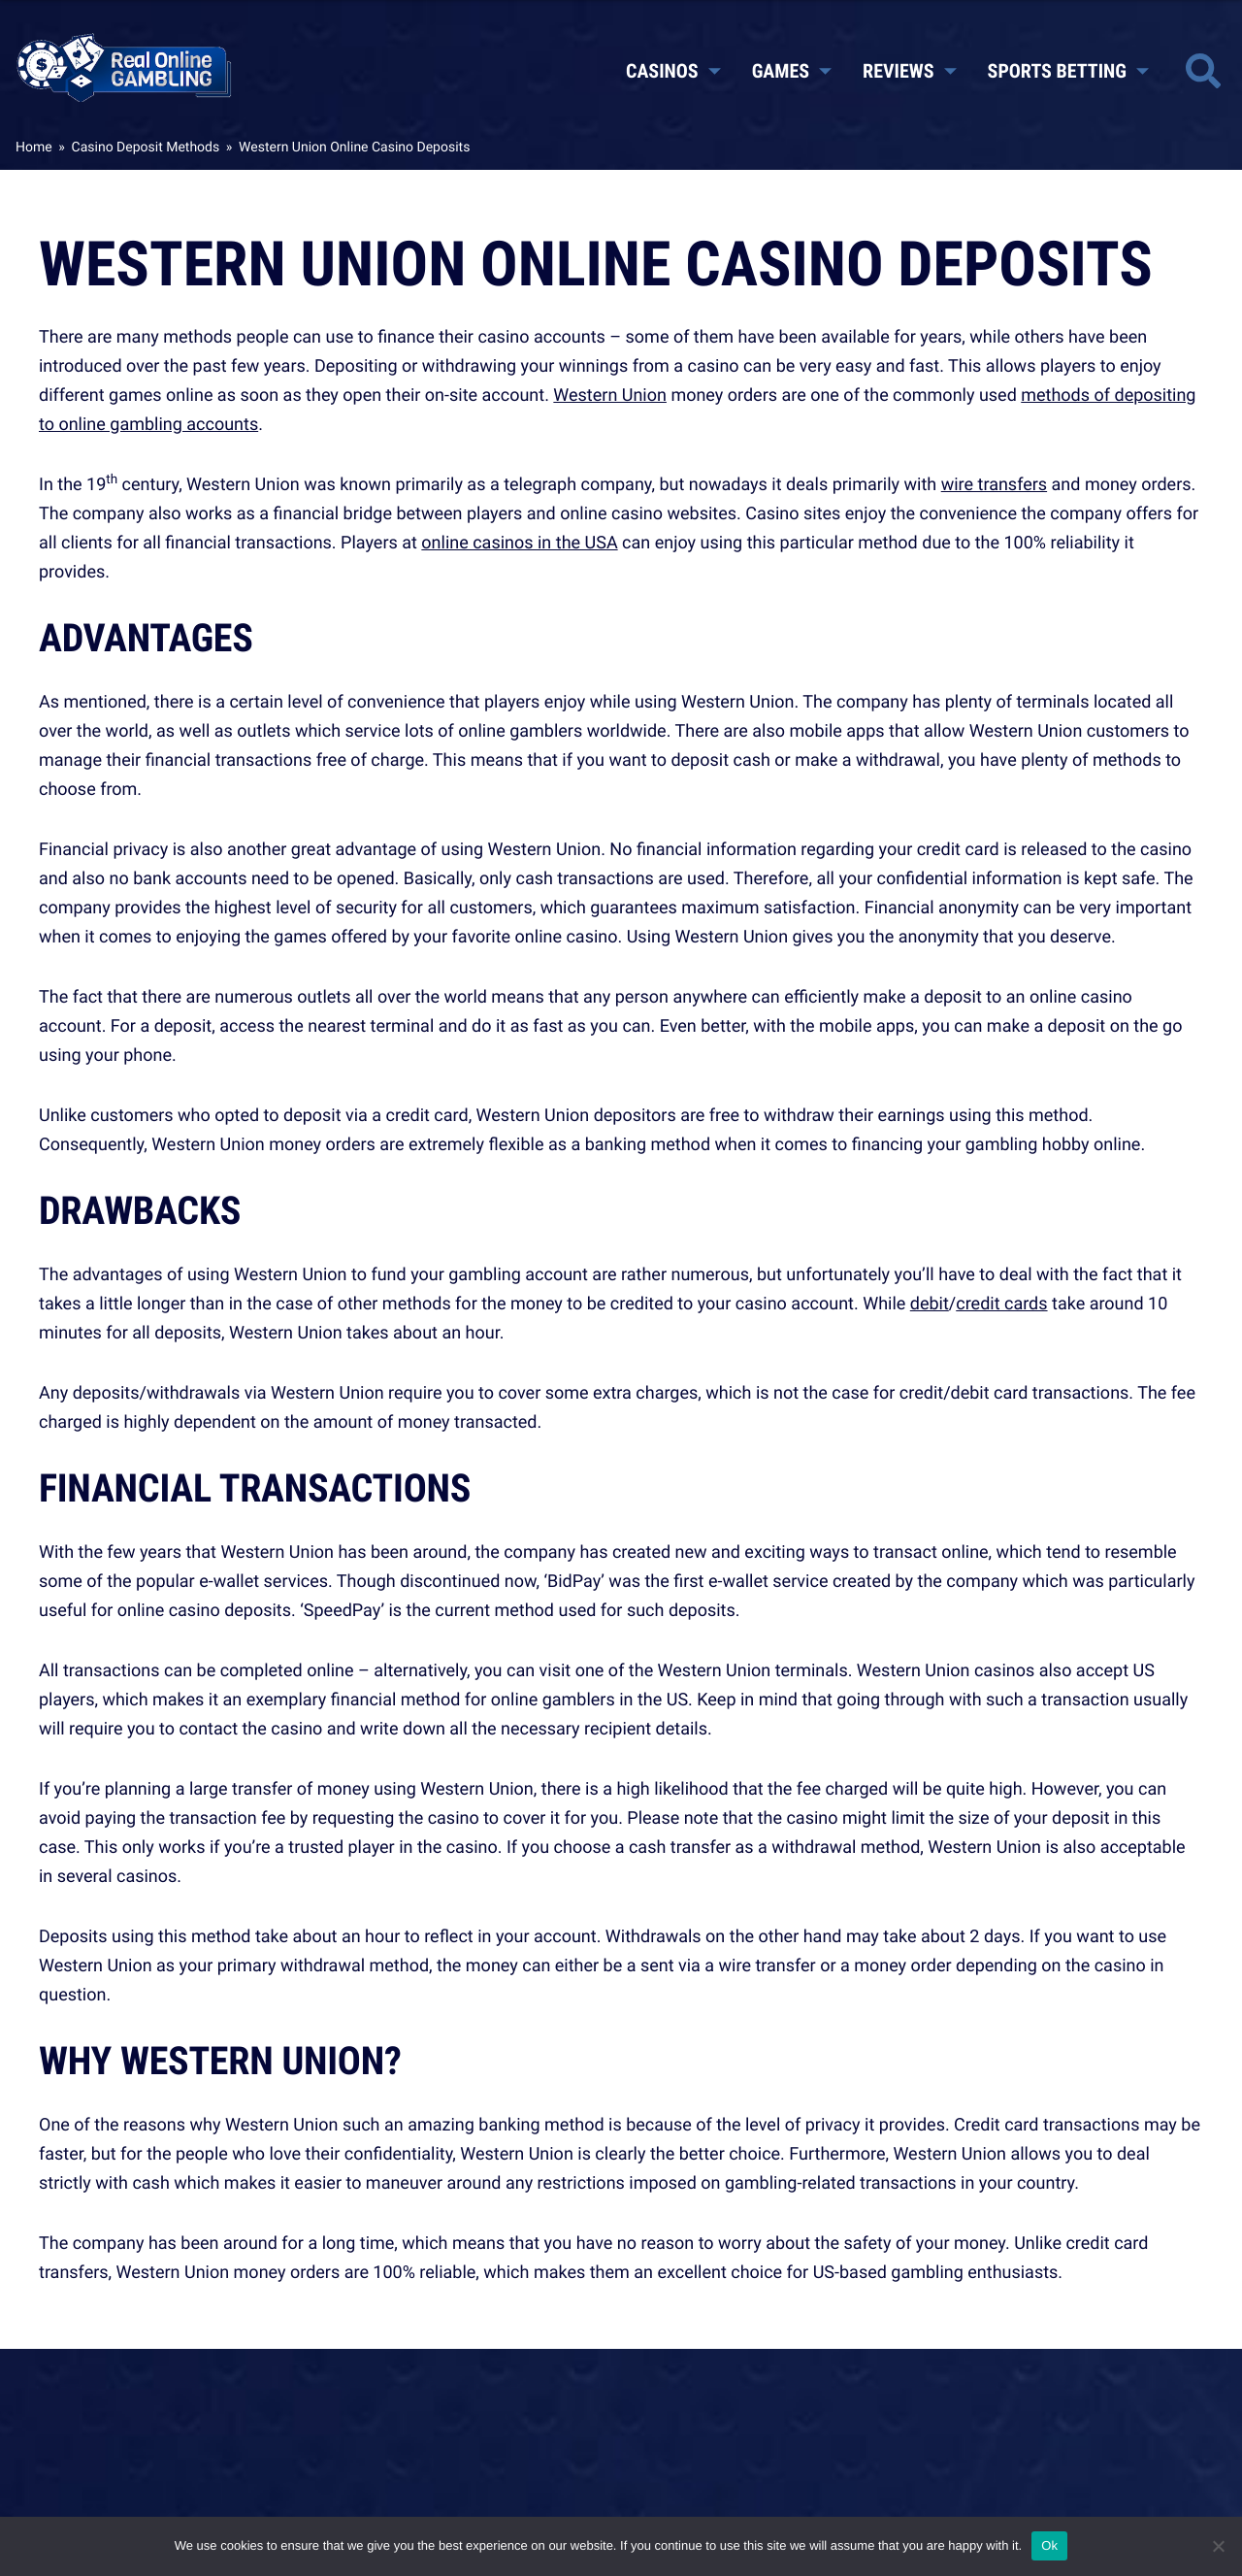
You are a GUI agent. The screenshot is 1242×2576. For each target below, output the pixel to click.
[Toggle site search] (1203, 70)
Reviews (909, 70)
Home (34, 147)
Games (792, 70)
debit (929, 1303)
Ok (1049, 2545)
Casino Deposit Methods (146, 147)
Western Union (610, 395)
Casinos (673, 70)
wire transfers (994, 484)
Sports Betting (1068, 70)
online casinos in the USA (519, 542)
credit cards (1001, 1303)
